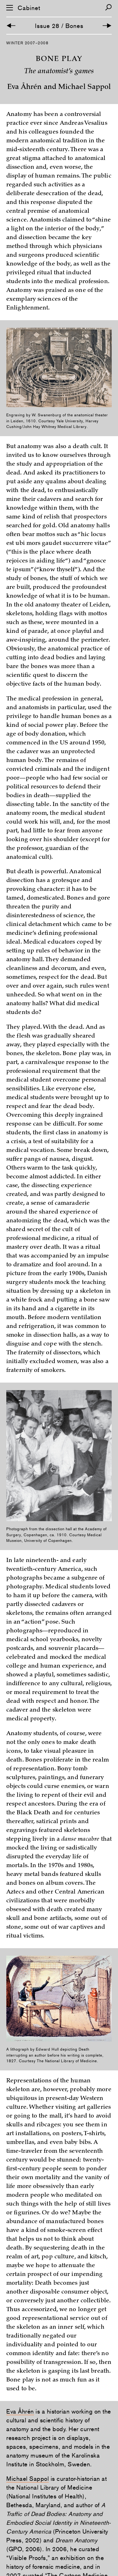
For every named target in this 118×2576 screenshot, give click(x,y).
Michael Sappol (27, 2478)
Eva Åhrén (20, 2411)
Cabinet (29, 8)
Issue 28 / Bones (59, 25)
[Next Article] (107, 25)
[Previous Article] (11, 25)
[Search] (108, 7)
